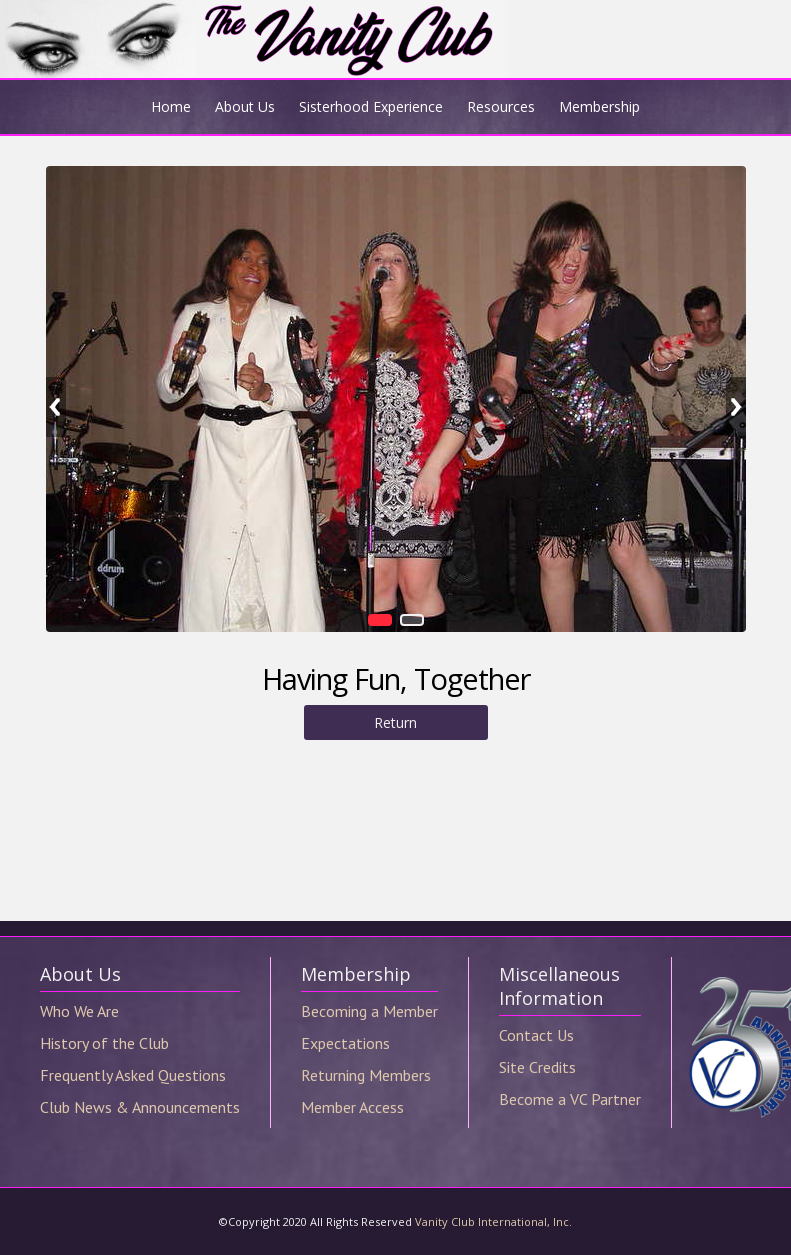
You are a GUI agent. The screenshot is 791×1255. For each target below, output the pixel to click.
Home (171, 106)
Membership (599, 106)
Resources (501, 106)
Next (736, 407)
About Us (245, 106)
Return (395, 722)
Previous (56, 407)
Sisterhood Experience (371, 106)
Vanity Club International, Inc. (493, 1221)
